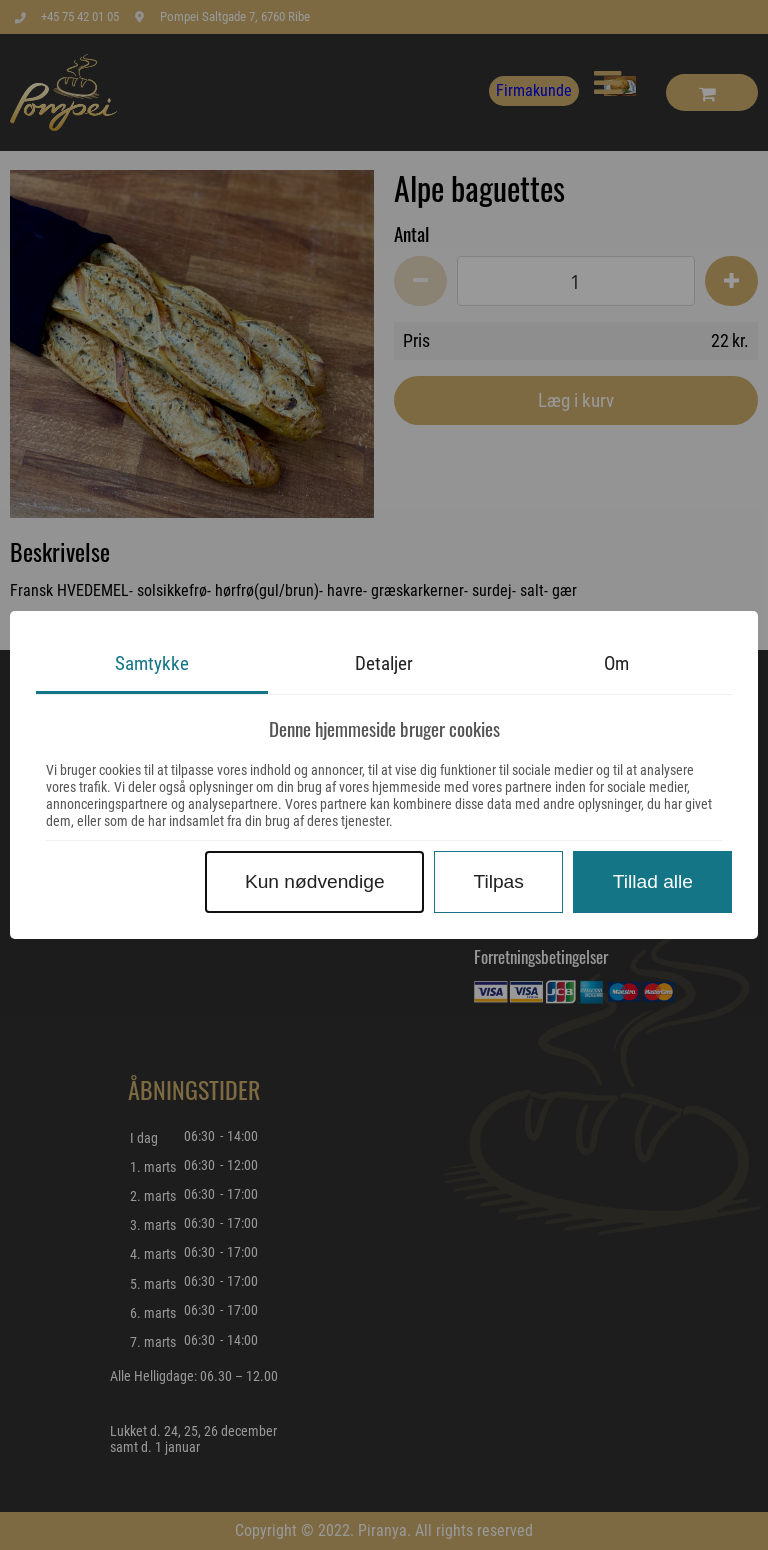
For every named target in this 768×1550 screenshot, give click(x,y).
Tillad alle (653, 881)
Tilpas (498, 881)
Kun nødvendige (315, 881)
